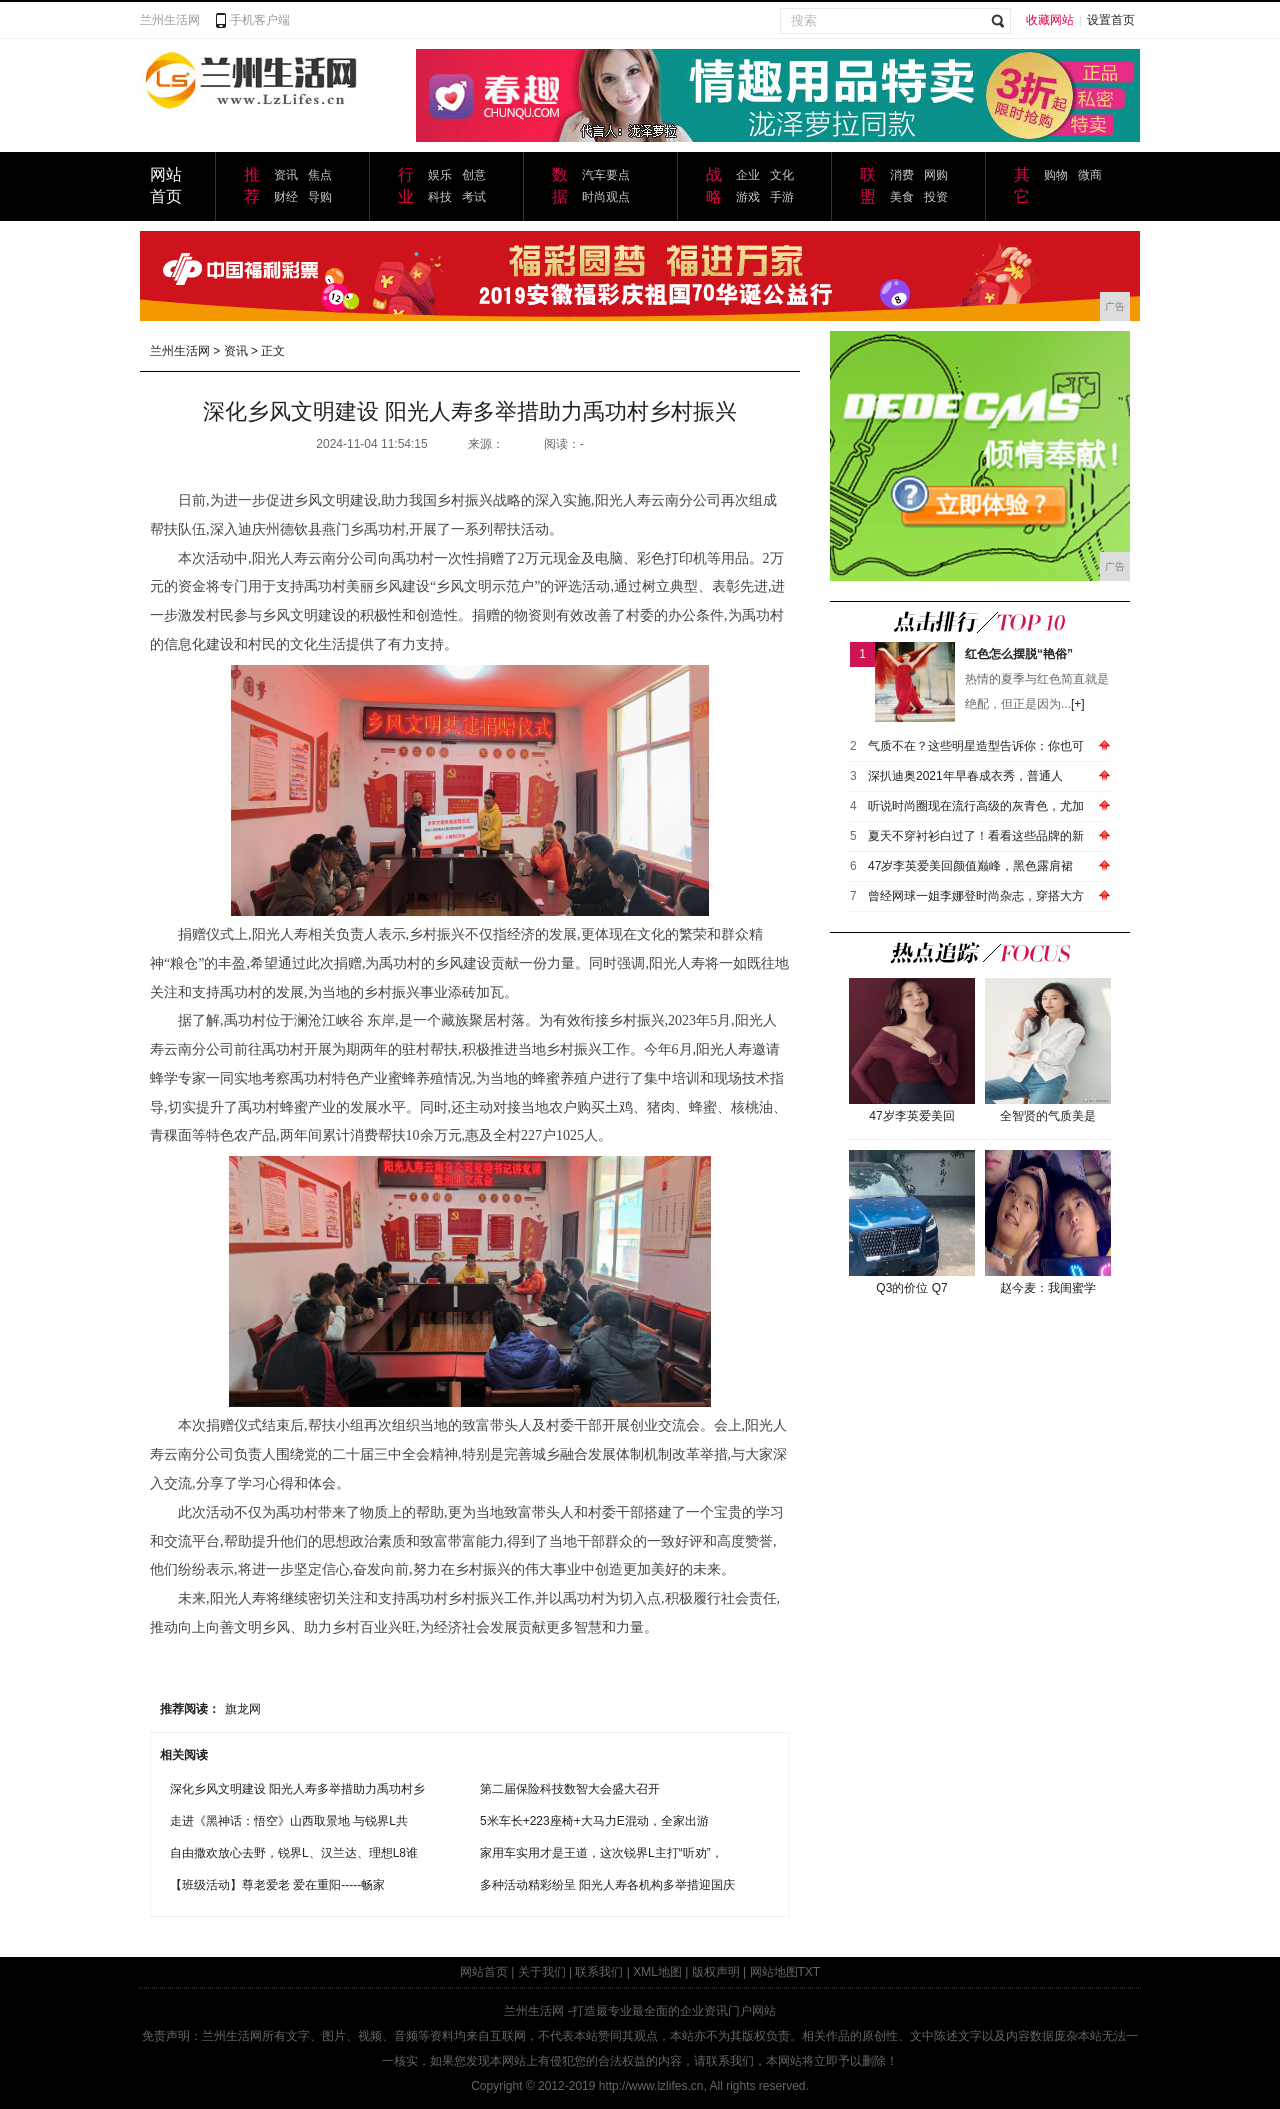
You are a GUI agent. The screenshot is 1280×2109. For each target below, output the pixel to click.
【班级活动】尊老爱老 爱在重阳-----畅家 (277, 1885)
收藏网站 (1050, 20)
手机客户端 (260, 20)
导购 (320, 197)
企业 (748, 175)
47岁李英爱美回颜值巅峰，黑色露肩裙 (970, 866)
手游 (782, 197)
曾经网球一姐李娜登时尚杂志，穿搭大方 (976, 896)
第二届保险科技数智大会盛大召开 (570, 1789)
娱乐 (440, 175)
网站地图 (774, 1972)
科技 (440, 197)
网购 (936, 175)
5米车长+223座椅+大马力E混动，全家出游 (594, 1821)
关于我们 (542, 1972)
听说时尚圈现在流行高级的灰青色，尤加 (976, 806)
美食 (902, 197)
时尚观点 (606, 197)
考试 (474, 197)
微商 (1090, 175)
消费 (902, 175)
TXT (809, 1972)
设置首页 (1111, 20)
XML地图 (657, 1972)
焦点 (320, 175)
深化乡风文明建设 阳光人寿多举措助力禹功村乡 (297, 1789)
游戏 (748, 197)
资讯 (286, 175)
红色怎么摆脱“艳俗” (1019, 654)
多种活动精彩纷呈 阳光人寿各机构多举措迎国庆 (607, 1885)
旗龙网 (243, 1709)
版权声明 (716, 1972)
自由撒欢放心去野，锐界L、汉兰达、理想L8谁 (294, 1853)
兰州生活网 (170, 20)
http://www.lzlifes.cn (651, 2086)
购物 (1056, 175)
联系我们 (599, 1972)
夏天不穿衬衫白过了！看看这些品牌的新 (976, 836)
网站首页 (484, 1972)
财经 (286, 197)
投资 (936, 197)
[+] (1078, 704)
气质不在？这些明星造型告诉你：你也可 (976, 746)
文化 (782, 175)
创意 (474, 175)
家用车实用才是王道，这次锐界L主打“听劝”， (601, 1853)
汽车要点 (606, 175)
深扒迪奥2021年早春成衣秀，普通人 (965, 776)
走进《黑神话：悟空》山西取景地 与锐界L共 (289, 1821)
